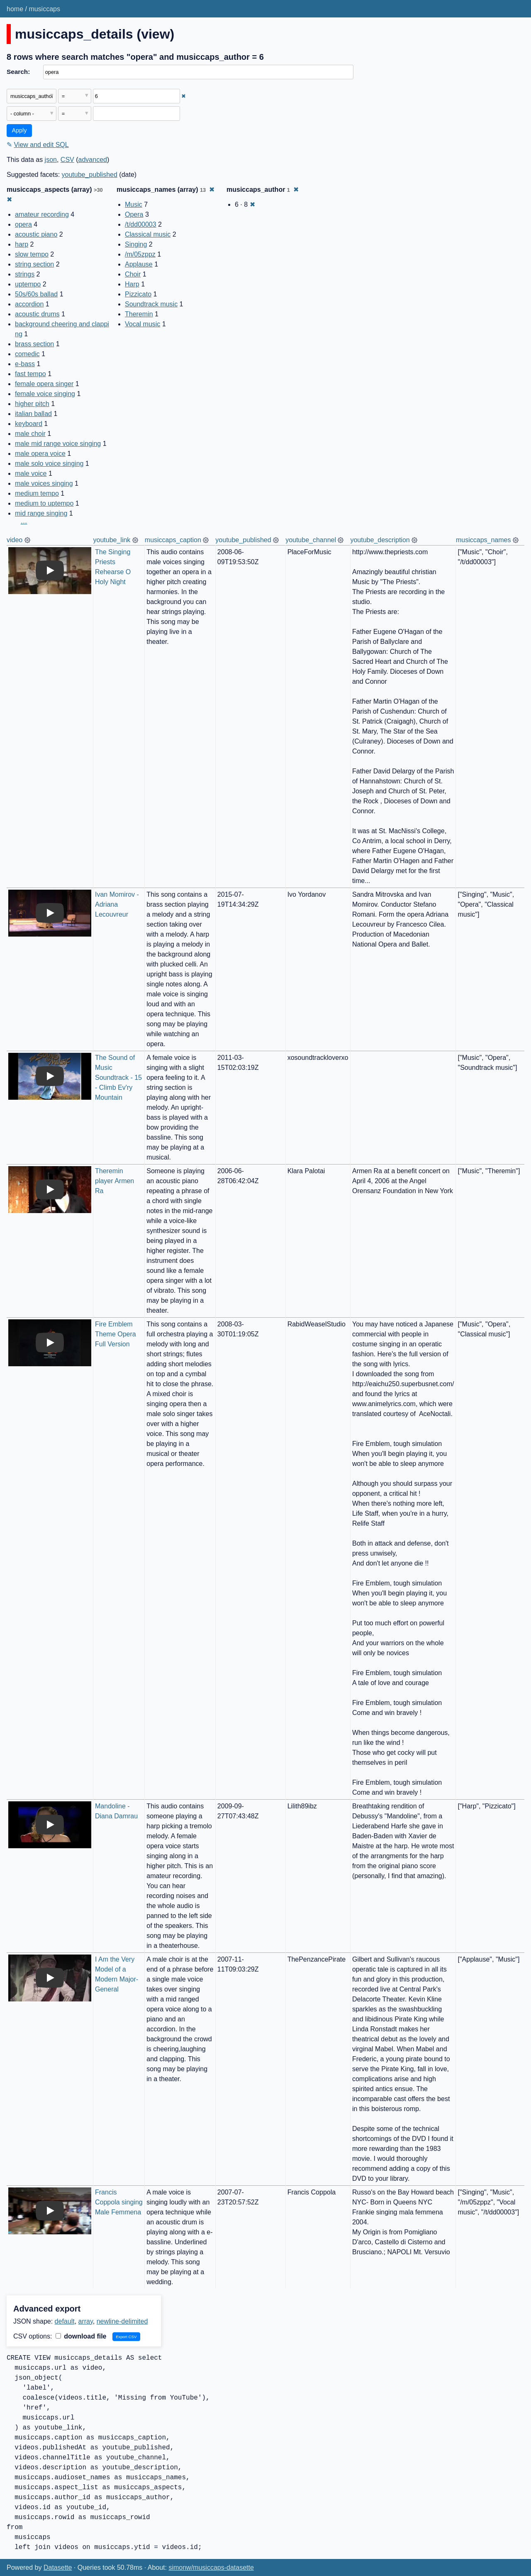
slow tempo (32, 254)
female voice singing (45, 393)
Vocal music (142, 324)
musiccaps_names (483, 539)
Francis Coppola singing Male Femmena (119, 2202)
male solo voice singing (49, 463)
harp (21, 244)
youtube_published (89, 174)
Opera (134, 214)
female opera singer (44, 383)
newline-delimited (122, 2321)
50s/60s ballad (36, 294)
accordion (29, 304)
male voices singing (44, 483)
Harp (132, 284)
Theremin (139, 314)
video (14, 539)
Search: (18, 71)
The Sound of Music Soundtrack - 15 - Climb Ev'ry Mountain (119, 1077)
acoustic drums (37, 314)
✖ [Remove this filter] (183, 96)
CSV (67, 159)
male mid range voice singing (58, 443)
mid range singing (41, 513)
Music (133, 204)
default (65, 2321)
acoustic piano (36, 234)
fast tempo (30, 373)
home (15, 8)
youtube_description (379, 539)
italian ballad (33, 413)
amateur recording (42, 214)
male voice (30, 473)
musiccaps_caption (173, 539)
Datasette (58, 2567)
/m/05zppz (140, 254)
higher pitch (32, 403)
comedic (27, 353)
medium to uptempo (44, 503)
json (51, 159)
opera (23, 224)
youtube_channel (310, 539)
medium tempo (37, 493)
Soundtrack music (151, 304)
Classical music (148, 234)
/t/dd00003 (140, 224)
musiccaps (44, 8)
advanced (92, 159)
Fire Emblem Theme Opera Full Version (116, 1334)
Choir (133, 274)
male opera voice (40, 453)
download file (81, 2336)
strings (24, 274)
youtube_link (112, 539)
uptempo (28, 284)
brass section (34, 343)
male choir (30, 433)
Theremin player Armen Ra (115, 1180)
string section (34, 264)
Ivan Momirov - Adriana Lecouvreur (117, 904)
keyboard (28, 423)
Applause (139, 264)
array (85, 2321)
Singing (136, 244)
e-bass (25, 363)
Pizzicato (138, 294)
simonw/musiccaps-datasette (210, 2567)
